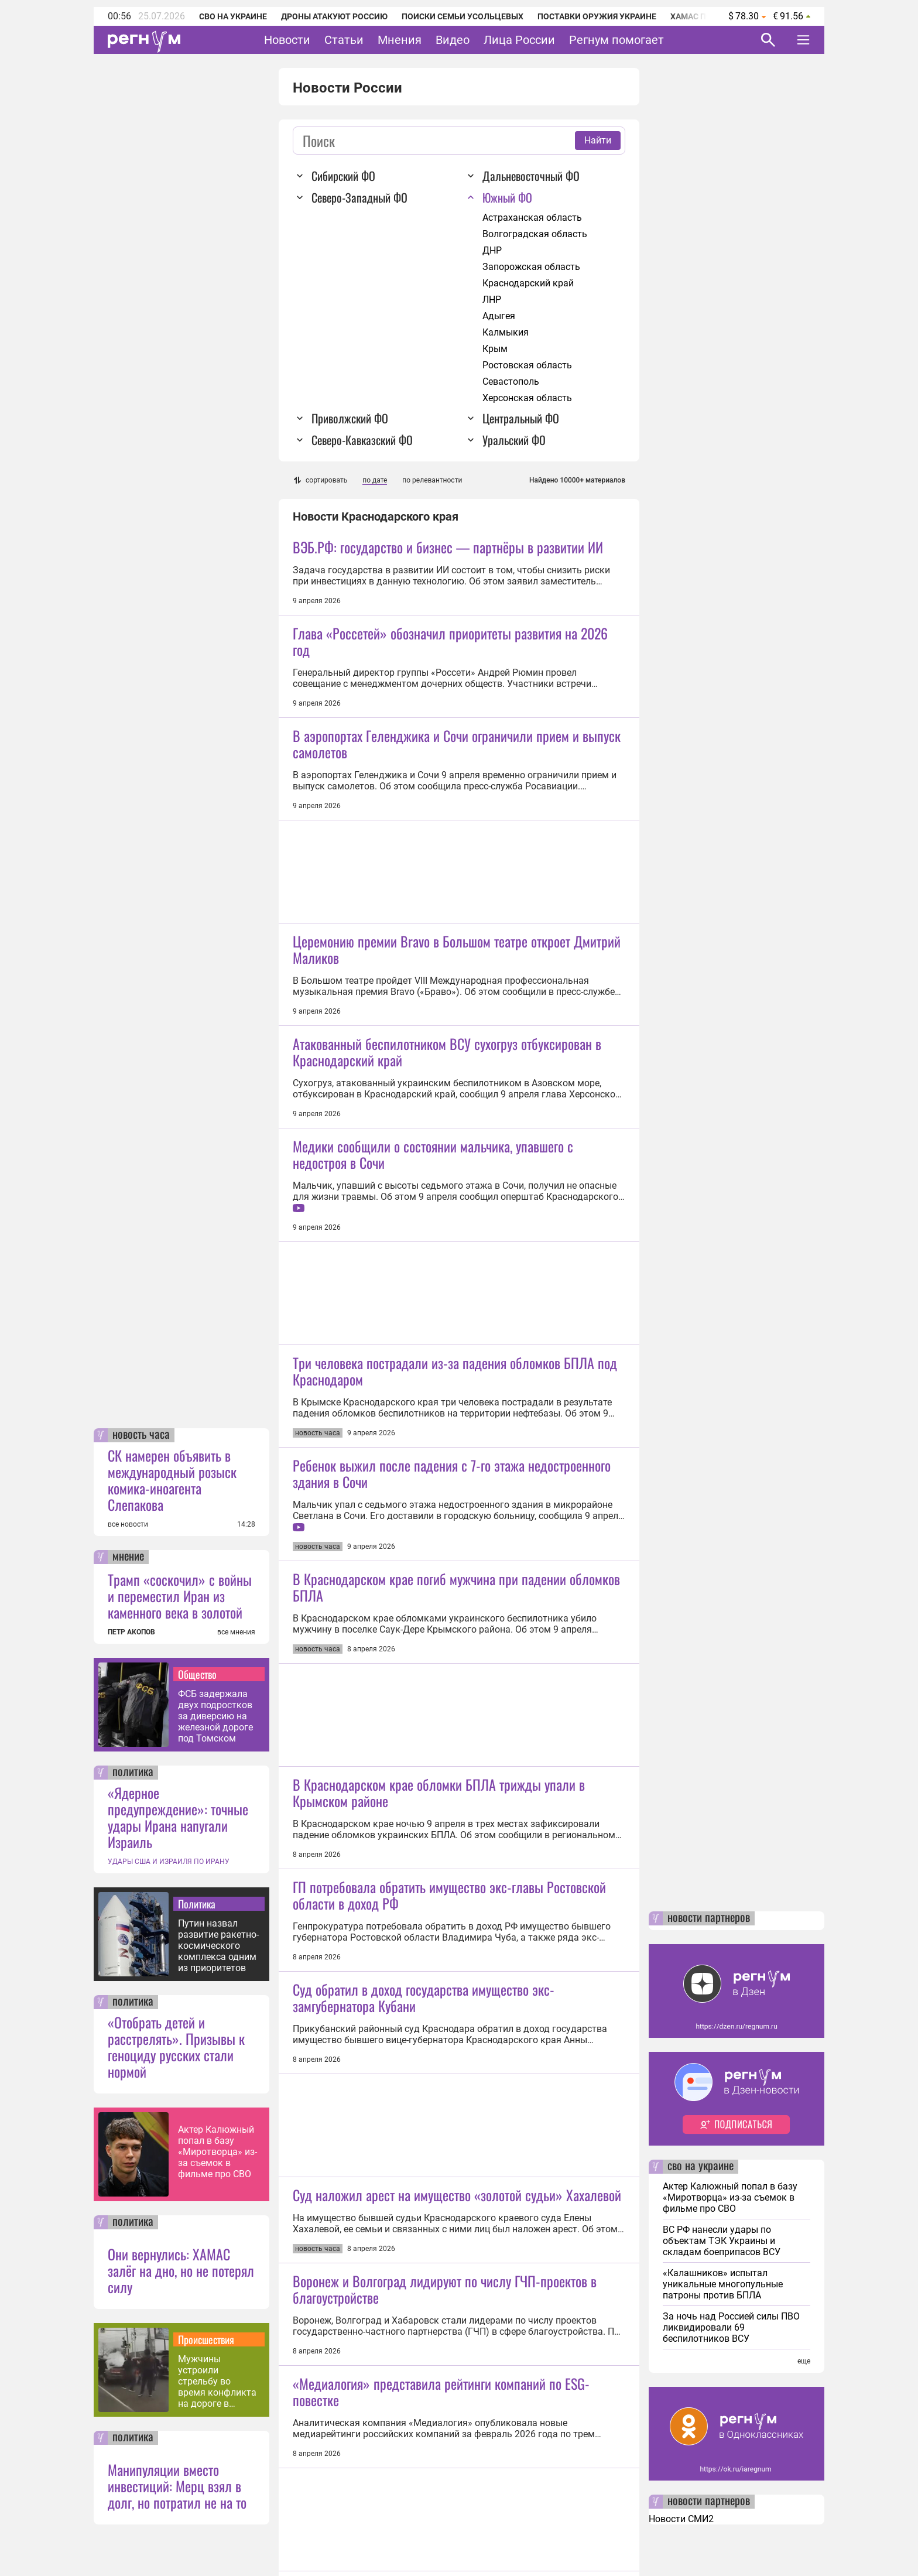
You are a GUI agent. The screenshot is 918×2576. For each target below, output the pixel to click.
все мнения (236, 1632)
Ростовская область (527, 365)
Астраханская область (532, 217)
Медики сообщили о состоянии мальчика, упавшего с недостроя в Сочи (433, 1154)
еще (803, 2361)
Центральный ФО (520, 418)
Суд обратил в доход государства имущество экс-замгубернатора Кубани (423, 1997)
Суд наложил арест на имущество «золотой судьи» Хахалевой (457, 2194)
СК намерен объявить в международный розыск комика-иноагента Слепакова (172, 1480)
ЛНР (491, 299)
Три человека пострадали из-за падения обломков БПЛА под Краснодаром (455, 1371)
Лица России (519, 40)
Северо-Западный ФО (359, 197)
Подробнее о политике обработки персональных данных (628, 2538)
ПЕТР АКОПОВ (131, 1632)
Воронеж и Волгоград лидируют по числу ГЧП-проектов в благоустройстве (445, 2289)
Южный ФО (507, 197)
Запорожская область (531, 266)
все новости (128, 1524)
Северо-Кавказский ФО (362, 440)
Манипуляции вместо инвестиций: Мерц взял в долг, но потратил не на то (177, 2485)
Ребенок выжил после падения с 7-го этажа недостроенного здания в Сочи (452, 1473)
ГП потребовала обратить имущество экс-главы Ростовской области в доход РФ (449, 1895)
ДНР (492, 250)
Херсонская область (527, 397)
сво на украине (700, 2167)
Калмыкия (505, 332)
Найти (597, 140)
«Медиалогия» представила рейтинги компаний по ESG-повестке (441, 2391)
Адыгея (498, 315)
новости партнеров (708, 1918)
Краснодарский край (528, 283)
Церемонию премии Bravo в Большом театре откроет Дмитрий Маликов (457, 949)
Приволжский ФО (349, 418)
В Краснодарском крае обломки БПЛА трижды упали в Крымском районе (439, 1792)
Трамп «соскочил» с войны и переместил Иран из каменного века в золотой (180, 1595)
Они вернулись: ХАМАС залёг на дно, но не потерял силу (181, 2270)
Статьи (344, 40)
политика (132, 1773)
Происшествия (206, 2339)
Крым (495, 348)
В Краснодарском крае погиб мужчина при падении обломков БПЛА (456, 1587)
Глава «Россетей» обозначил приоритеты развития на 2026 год (450, 641)
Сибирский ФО (343, 175)
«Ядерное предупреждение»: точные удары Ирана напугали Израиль (178, 1817)
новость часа (141, 1435)
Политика (196, 1904)
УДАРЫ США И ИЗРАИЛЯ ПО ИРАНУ (169, 1861)
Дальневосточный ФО (531, 175)
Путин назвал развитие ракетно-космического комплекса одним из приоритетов (218, 1945)
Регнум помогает (616, 40)
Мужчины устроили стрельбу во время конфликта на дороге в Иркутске (217, 2381)
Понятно (777, 2538)
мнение (128, 1557)
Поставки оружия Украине (596, 16)
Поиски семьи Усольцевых (462, 16)
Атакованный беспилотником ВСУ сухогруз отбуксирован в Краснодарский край (447, 1051)
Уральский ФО (514, 440)
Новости (287, 40)
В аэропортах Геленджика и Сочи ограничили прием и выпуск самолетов (457, 743)
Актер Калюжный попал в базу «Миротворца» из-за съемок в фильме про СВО (217, 2152)
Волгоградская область (534, 234)
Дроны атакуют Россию (334, 16)
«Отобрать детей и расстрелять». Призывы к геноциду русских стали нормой (176, 2046)
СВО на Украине (233, 16)
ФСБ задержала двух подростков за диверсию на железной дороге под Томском (215, 1716)
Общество (197, 1674)
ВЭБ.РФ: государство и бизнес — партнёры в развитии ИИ (448, 546)
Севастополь (510, 381)
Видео (453, 40)
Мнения (400, 40)
